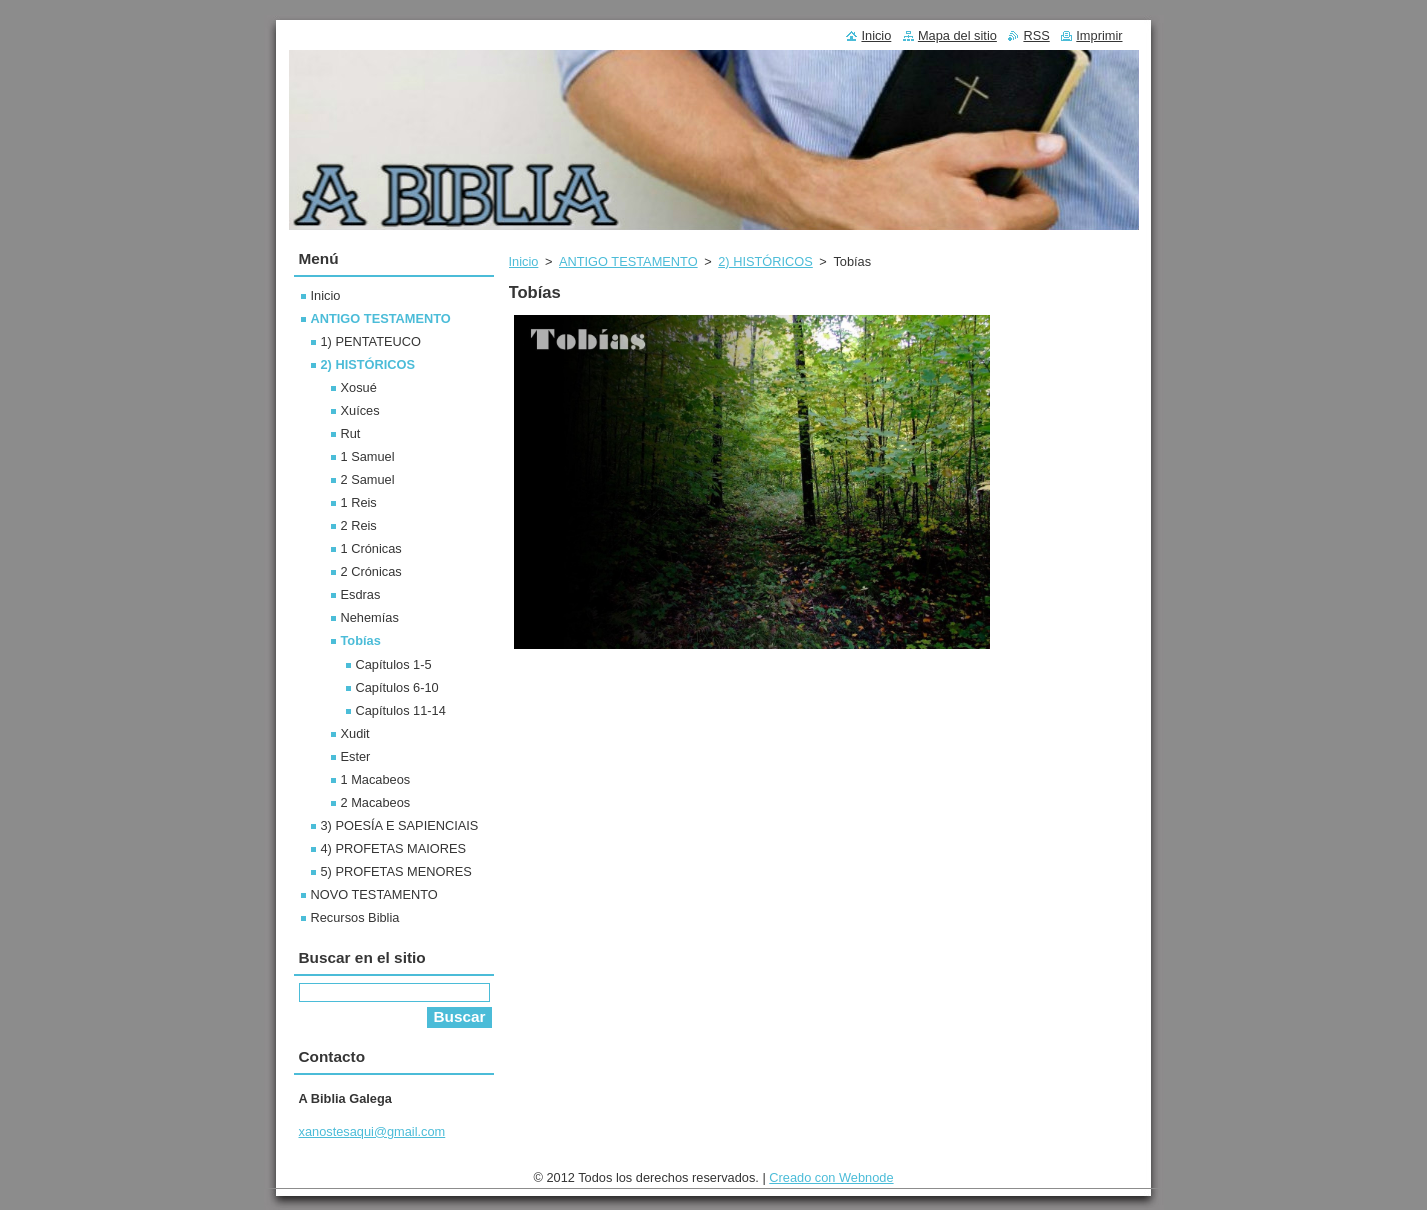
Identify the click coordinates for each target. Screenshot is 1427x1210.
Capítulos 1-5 (394, 664)
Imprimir (1099, 35)
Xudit (355, 733)
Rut (351, 433)
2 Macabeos (376, 802)
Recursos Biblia (355, 917)
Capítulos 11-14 (401, 710)
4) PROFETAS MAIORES (394, 848)
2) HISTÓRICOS (765, 261)
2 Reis (359, 525)
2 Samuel (368, 479)
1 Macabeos (376, 779)
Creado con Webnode (831, 1177)
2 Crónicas (371, 571)
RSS (1036, 35)
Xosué (359, 387)
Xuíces (360, 410)
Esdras (361, 594)
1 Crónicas (371, 548)
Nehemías (370, 617)
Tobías (361, 640)
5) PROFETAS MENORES (396, 871)
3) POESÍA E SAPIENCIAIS (400, 825)
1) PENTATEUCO (371, 341)
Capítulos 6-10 (397, 687)
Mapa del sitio (957, 35)
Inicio (524, 261)
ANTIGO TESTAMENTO (628, 261)
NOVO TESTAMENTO (374, 894)
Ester (356, 756)
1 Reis (359, 502)
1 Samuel (368, 456)
